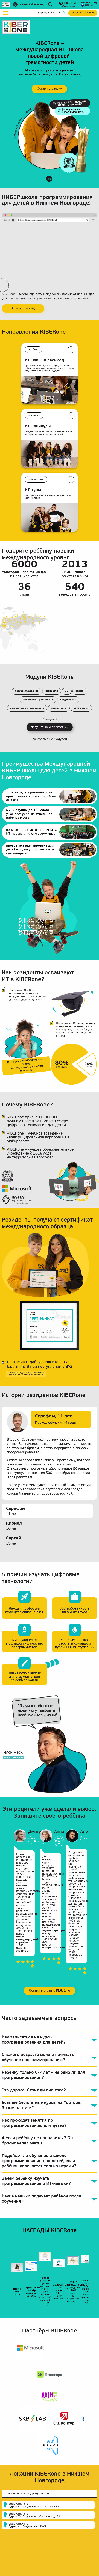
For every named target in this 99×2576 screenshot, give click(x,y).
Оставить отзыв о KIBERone (49, 1990)
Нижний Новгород (32, 4)
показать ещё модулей (49, 739)
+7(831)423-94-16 (49, 13)
